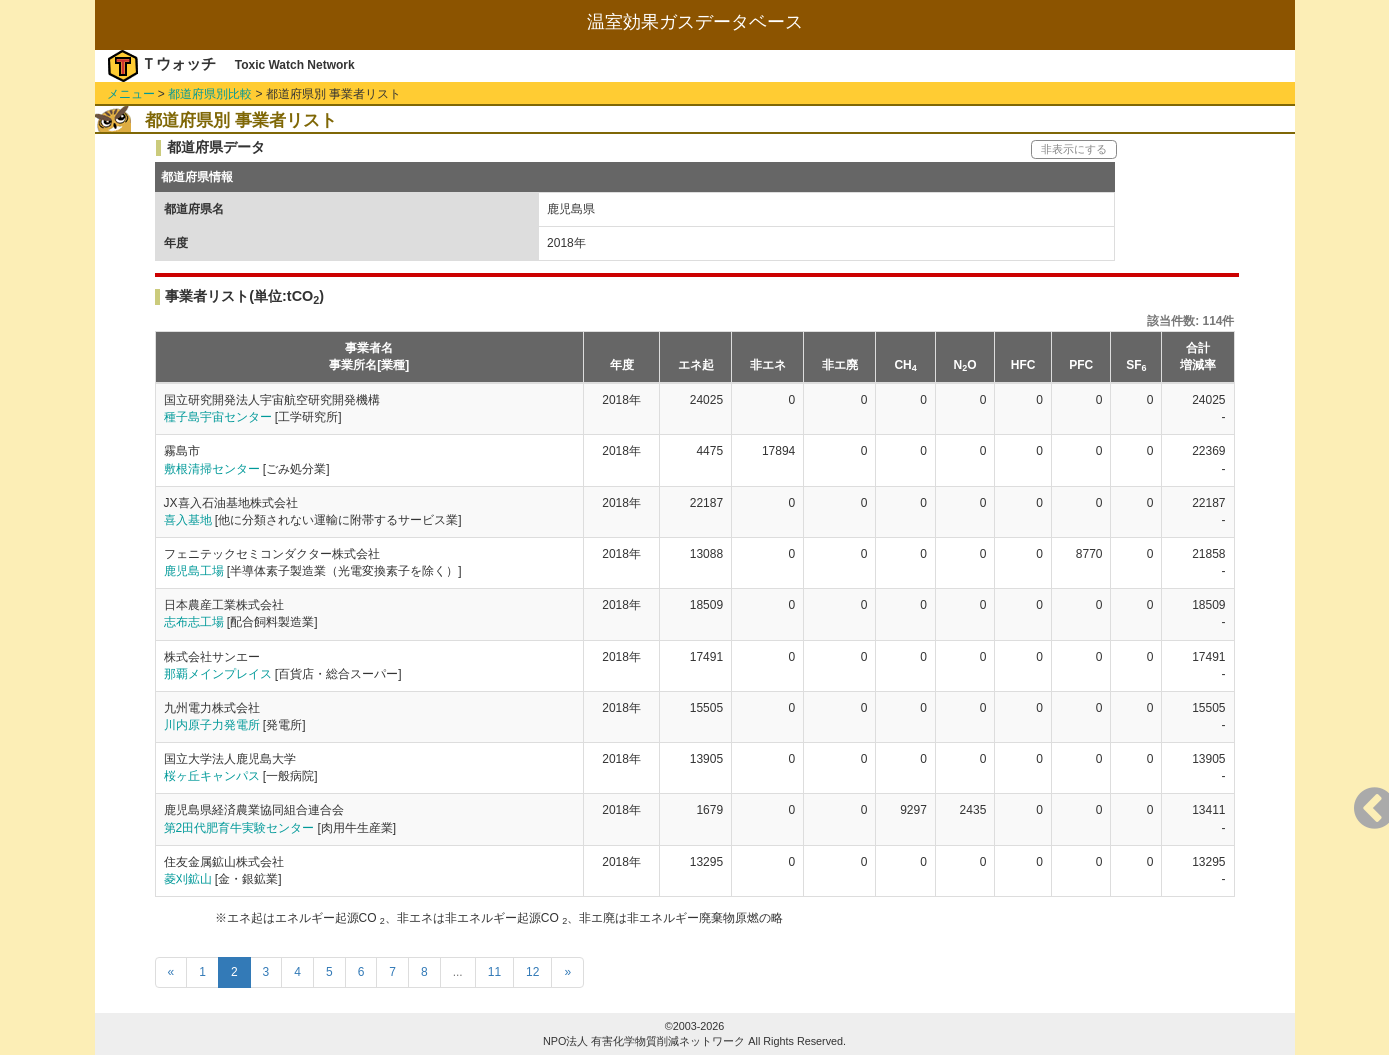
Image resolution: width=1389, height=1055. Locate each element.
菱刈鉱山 (188, 879)
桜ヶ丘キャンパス (212, 776)
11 (494, 972)
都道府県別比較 (210, 94)
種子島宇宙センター (218, 417)
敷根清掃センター (212, 469)
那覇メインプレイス (218, 674)
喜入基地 (188, 520)
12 (532, 972)
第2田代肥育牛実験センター (239, 828)
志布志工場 (194, 622)
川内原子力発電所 (212, 725)
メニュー (131, 94)
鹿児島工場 (194, 571)
